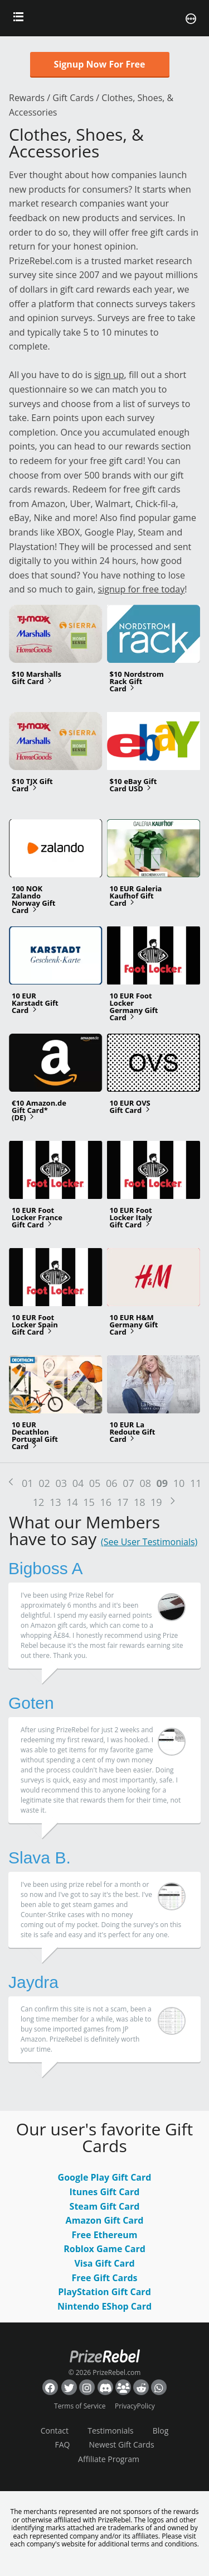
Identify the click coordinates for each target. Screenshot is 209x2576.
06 (112, 1483)
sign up (109, 375)
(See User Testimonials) (149, 1542)
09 (162, 1483)
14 (72, 1502)
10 (179, 1483)
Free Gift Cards (104, 2278)
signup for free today (141, 589)
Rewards (27, 98)
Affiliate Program (108, 2459)
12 (39, 1502)
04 (78, 1483)
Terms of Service (79, 2406)
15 (89, 1502)
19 (156, 1502)
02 (44, 1483)
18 (139, 1502)
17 (123, 1502)
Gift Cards (73, 98)
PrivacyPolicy (135, 2406)
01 (27, 1483)
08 (145, 1483)
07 (128, 1483)
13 (55, 1502)
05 (95, 1483)
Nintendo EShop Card (104, 2306)
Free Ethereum (105, 2235)
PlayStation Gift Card (104, 2292)
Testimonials (110, 2430)
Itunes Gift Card (105, 2192)
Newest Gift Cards (121, 2444)
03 (61, 1483)
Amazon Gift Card (105, 2220)
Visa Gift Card (104, 2263)
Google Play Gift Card (105, 2177)
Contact (55, 2430)
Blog (161, 2430)
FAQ (62, 2444)
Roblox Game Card (104, 2249)
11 (196, 1483)
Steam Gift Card (105, 2206)
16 (106, 1502)
